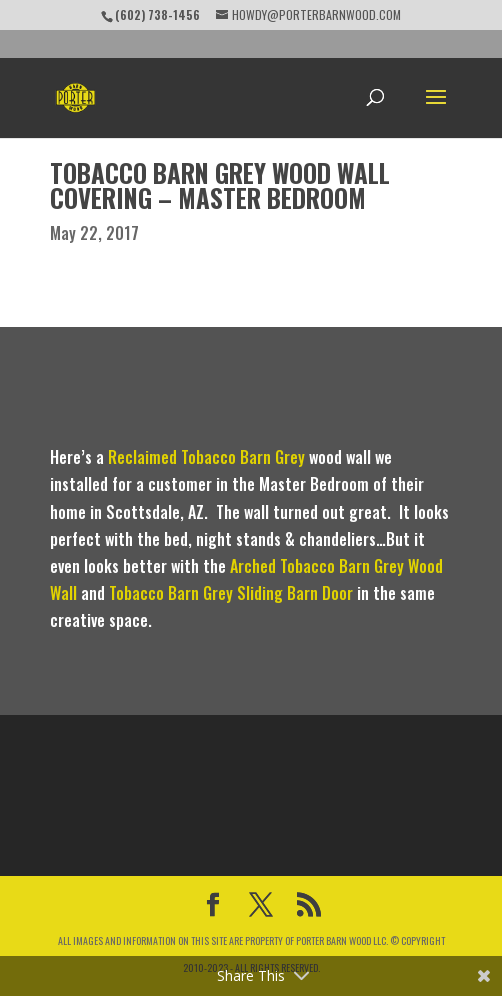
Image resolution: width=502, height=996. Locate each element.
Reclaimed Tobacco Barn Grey (206, 457)
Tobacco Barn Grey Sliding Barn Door (231, 593)
